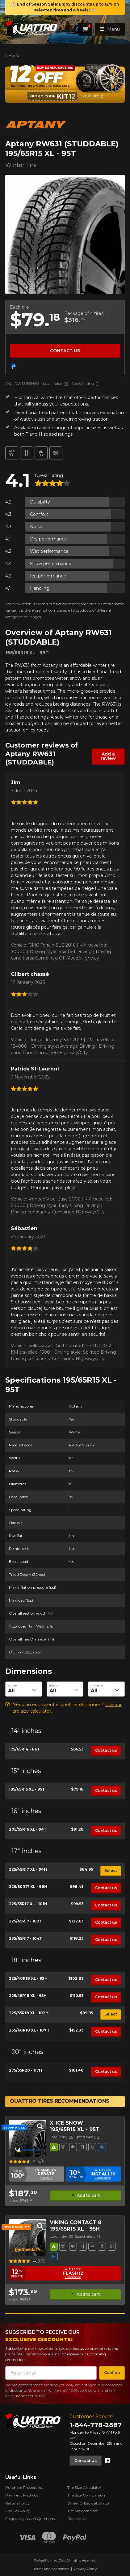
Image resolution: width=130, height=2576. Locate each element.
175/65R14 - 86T (24, 1749)
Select (110, 1870)
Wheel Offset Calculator (88, 2503)
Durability (40, 502)
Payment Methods (21, 2495)
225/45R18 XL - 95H (28, 1995)
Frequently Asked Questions (30, 2518)
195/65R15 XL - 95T (27, 1789)
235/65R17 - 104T (25, 1938)
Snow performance (50, 563)
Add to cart (88, 2195)
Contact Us (85, 2460)
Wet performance (49, 551)
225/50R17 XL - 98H (28, 1886)
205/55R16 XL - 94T (27, 1829)
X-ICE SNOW (66, 2123)
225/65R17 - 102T (25, 1921)
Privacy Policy (85, 2569)
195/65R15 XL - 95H (75, 2229)
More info (90, 96)
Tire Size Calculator (84, 2487)
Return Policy (17, 2503)
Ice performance (48, 576)
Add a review (108, 756)
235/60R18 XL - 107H (29, 2030)
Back (13, 56)
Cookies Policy (18, 2511)
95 (66, 383)
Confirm (112, 2372)
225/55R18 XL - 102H (28, 2013)
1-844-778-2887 (95, 2425)
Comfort (39, 514)
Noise (36, 526)
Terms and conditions (51, 2569)
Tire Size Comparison (86, 2495)
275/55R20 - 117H (25, 2070)
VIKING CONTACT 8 (75, 2222)
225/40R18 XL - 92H (28, 1978)
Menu (110, 29)
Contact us (65, 350)
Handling (39, 588)
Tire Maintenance (82, 2511)
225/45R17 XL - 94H (28, 1869)
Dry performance (48, 539)
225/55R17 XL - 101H (28, 1903)
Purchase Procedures (24, 2487)
